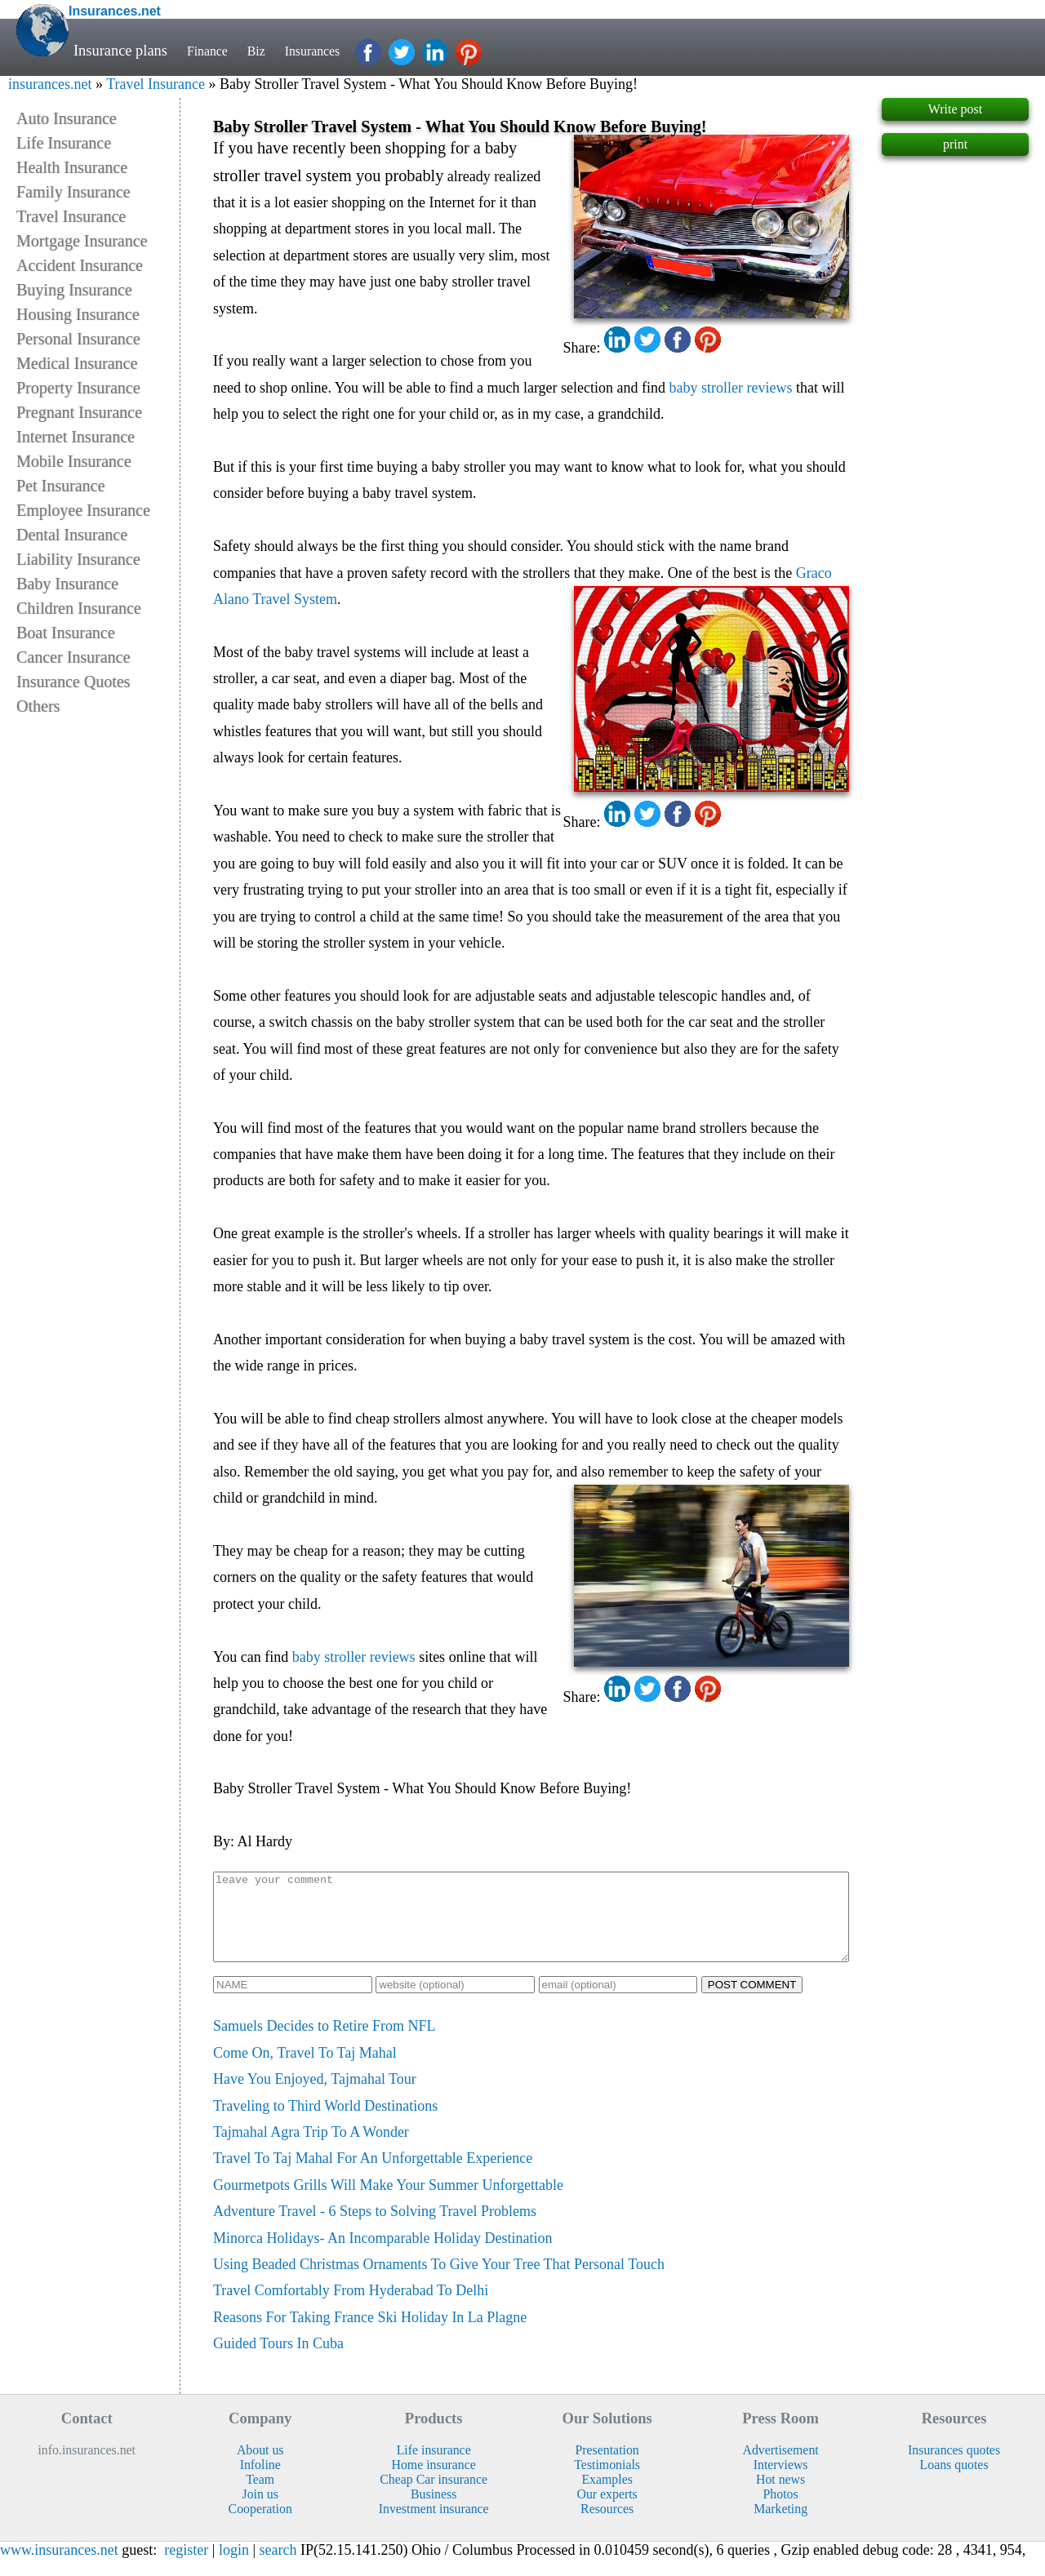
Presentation (607, 2467)
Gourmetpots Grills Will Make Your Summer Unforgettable (388, 2202)
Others (38, 706)
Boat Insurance (65, 633)
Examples (606, 2496)
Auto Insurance (66, 118)
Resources (607, 2526)
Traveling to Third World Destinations (325, 2123)
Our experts (607, 2511)
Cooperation (260, 2526)
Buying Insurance (74, 290)
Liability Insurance (78, 559)
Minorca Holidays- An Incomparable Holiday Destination (382, 2255)
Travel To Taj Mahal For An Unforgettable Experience (372, 2175)
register (186, 2567)
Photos (780, 2511)
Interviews (781, 2482)
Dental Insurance (71, 535)
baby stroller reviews (731, 388)
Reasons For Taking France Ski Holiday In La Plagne (370, 2334)
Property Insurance (78, 388)
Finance (210, 50)
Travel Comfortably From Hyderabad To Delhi (350, 2307)
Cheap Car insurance (433, 2496)
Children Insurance (78, 608)
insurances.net (49, 84)
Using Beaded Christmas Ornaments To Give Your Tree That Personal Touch (439, 2281)
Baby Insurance (67, 584)
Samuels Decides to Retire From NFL (324, 2043)
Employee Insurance (83, 510)
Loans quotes (954, 2482)
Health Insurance (71, 167)
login (234, 2567)
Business (433, 2511)
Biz (264, 50)
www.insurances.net (59, 2567)
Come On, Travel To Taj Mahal (305, 2070)
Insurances (327, 50)
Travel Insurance (155, 84)
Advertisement (781, 2467)
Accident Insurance (79, 265)
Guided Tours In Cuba (278, 2360)
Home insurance (434, 2482)
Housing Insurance (78, 314)
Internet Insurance (75, 437)
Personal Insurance (78, 339)
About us (260, 2467)
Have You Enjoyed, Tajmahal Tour (314, 2096)
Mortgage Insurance (82, 241)
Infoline (260, 2482)
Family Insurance (73, 192)
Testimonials (607, 2482)
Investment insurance (434, 2526)
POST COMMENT (752, 2002)
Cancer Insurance (73, 657)
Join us (260, 2511)
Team (260, 2496)
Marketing (780, 2526)
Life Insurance (63, 143)
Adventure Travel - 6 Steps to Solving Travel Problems (374, 2228)
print (955, 144)
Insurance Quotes (73, 682)
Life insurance (434, 2467)
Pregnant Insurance (79, 412)
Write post (955, 109)
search (278, 2567)
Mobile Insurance (73, 461)
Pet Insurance (60, 486)
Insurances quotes (954, 2467)
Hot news (780, 2496)
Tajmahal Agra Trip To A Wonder (311, 2149)
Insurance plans (120, 50)
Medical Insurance (76, 363)
